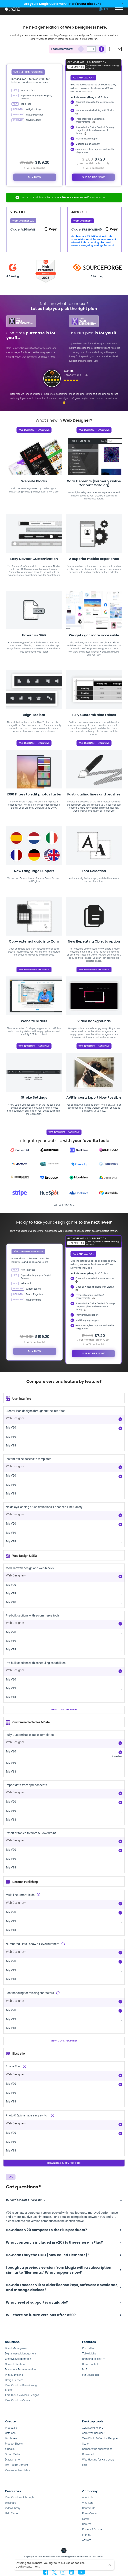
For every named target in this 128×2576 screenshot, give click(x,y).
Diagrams (10, 2459)
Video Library (12, 2508)
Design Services (14, 2380)
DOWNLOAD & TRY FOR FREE (63, 2163)
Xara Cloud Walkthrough (19, 2497)
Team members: (62, 49)
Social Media (12, 2454)
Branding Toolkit (92, 2358)
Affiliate (86, 2540)
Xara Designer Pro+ (93, 2427)
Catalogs (10, 2433)
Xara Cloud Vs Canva (17, 2400)
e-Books (9, 2449)
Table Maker (89, 2353)
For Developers (91, 2374)
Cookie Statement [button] (28, 2567)
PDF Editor (88, 2348)
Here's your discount (85, 4)
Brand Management (16, 2348)
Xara (12, 9)
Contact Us (88, 2508)
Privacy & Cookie (92, 2529)
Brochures (11, 2438)
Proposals (11, 2427)
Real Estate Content (16, 2464)
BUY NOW (34, 177)
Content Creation (15, 2364)
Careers (86, 2524)
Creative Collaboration (18, 2358)
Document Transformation (20, 2369)
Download (88, 2454)
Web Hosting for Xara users (98, 2459)
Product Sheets (14, 2443)
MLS (84, 2369)
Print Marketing (14, 2374)
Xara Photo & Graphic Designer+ (101, 2438)
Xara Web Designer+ (94, 2433)
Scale (85, 2443)
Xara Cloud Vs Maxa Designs (22, 2395)
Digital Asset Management (20, 2353)
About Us (87, 2497)
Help (85, 2464)
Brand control (90, 2364)
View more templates (17, 2470)
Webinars (10, 2502)
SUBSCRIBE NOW (93, 177)
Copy (53, 229)
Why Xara (88, 2502)
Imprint (86, 2534)
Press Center (89, 2513)
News (85, 2518)
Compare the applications (97, 2449)
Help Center (11, 2513)
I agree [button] (109, 2565)
